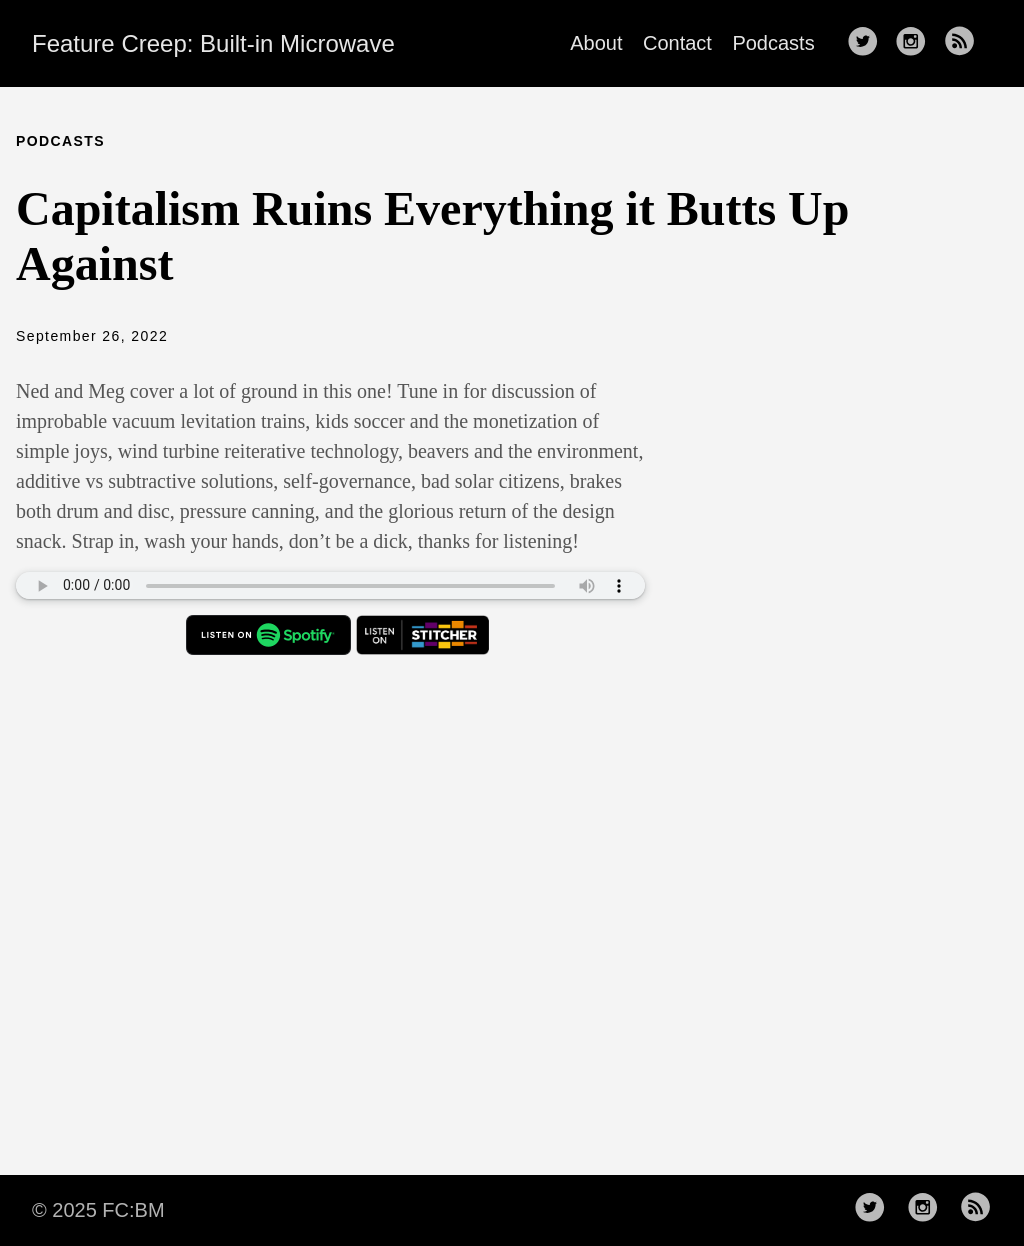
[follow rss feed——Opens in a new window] (966, 43)
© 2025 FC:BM (98, 1210)
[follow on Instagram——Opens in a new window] (917, 43)
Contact (677, 43)
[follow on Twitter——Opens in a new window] (869, 43)
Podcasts (773, 43)
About (596, 43)
